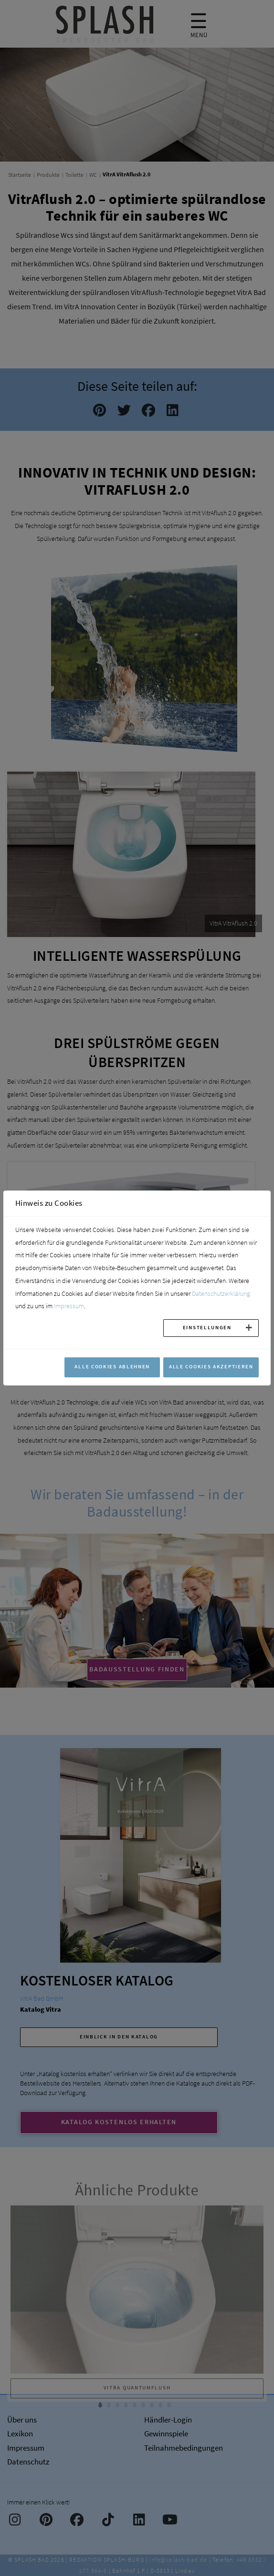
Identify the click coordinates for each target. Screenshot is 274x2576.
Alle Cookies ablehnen (112, 1366)
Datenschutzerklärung (221, 1293)
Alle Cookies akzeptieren (211, 1366)
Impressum (69, 1306)
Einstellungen (207, 1327)
